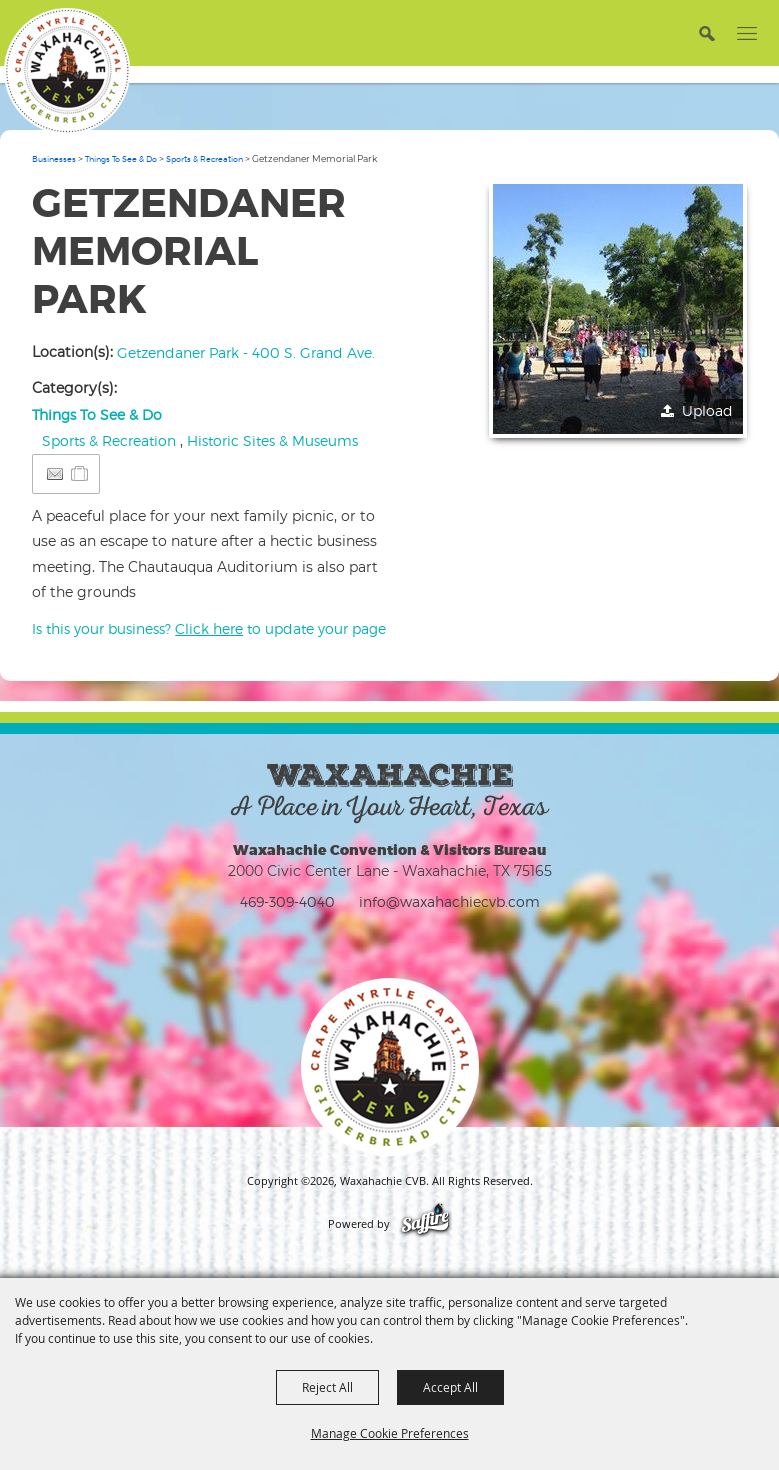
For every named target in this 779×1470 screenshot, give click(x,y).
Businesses (54, 159)
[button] (706, 32)
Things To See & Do (121, 159)
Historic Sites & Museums (272, 440)
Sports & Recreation (204, 159)
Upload (707, 410)
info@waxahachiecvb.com (449, 901)
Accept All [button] (450, 1387)
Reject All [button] (327, 1387)
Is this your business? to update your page (209, 628)
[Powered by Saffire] (425, 1224)
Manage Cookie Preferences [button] (390, 1433)
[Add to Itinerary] (80, 473)
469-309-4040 (287, 901)
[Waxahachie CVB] (67, 71)
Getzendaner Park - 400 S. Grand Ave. (246, 352)
